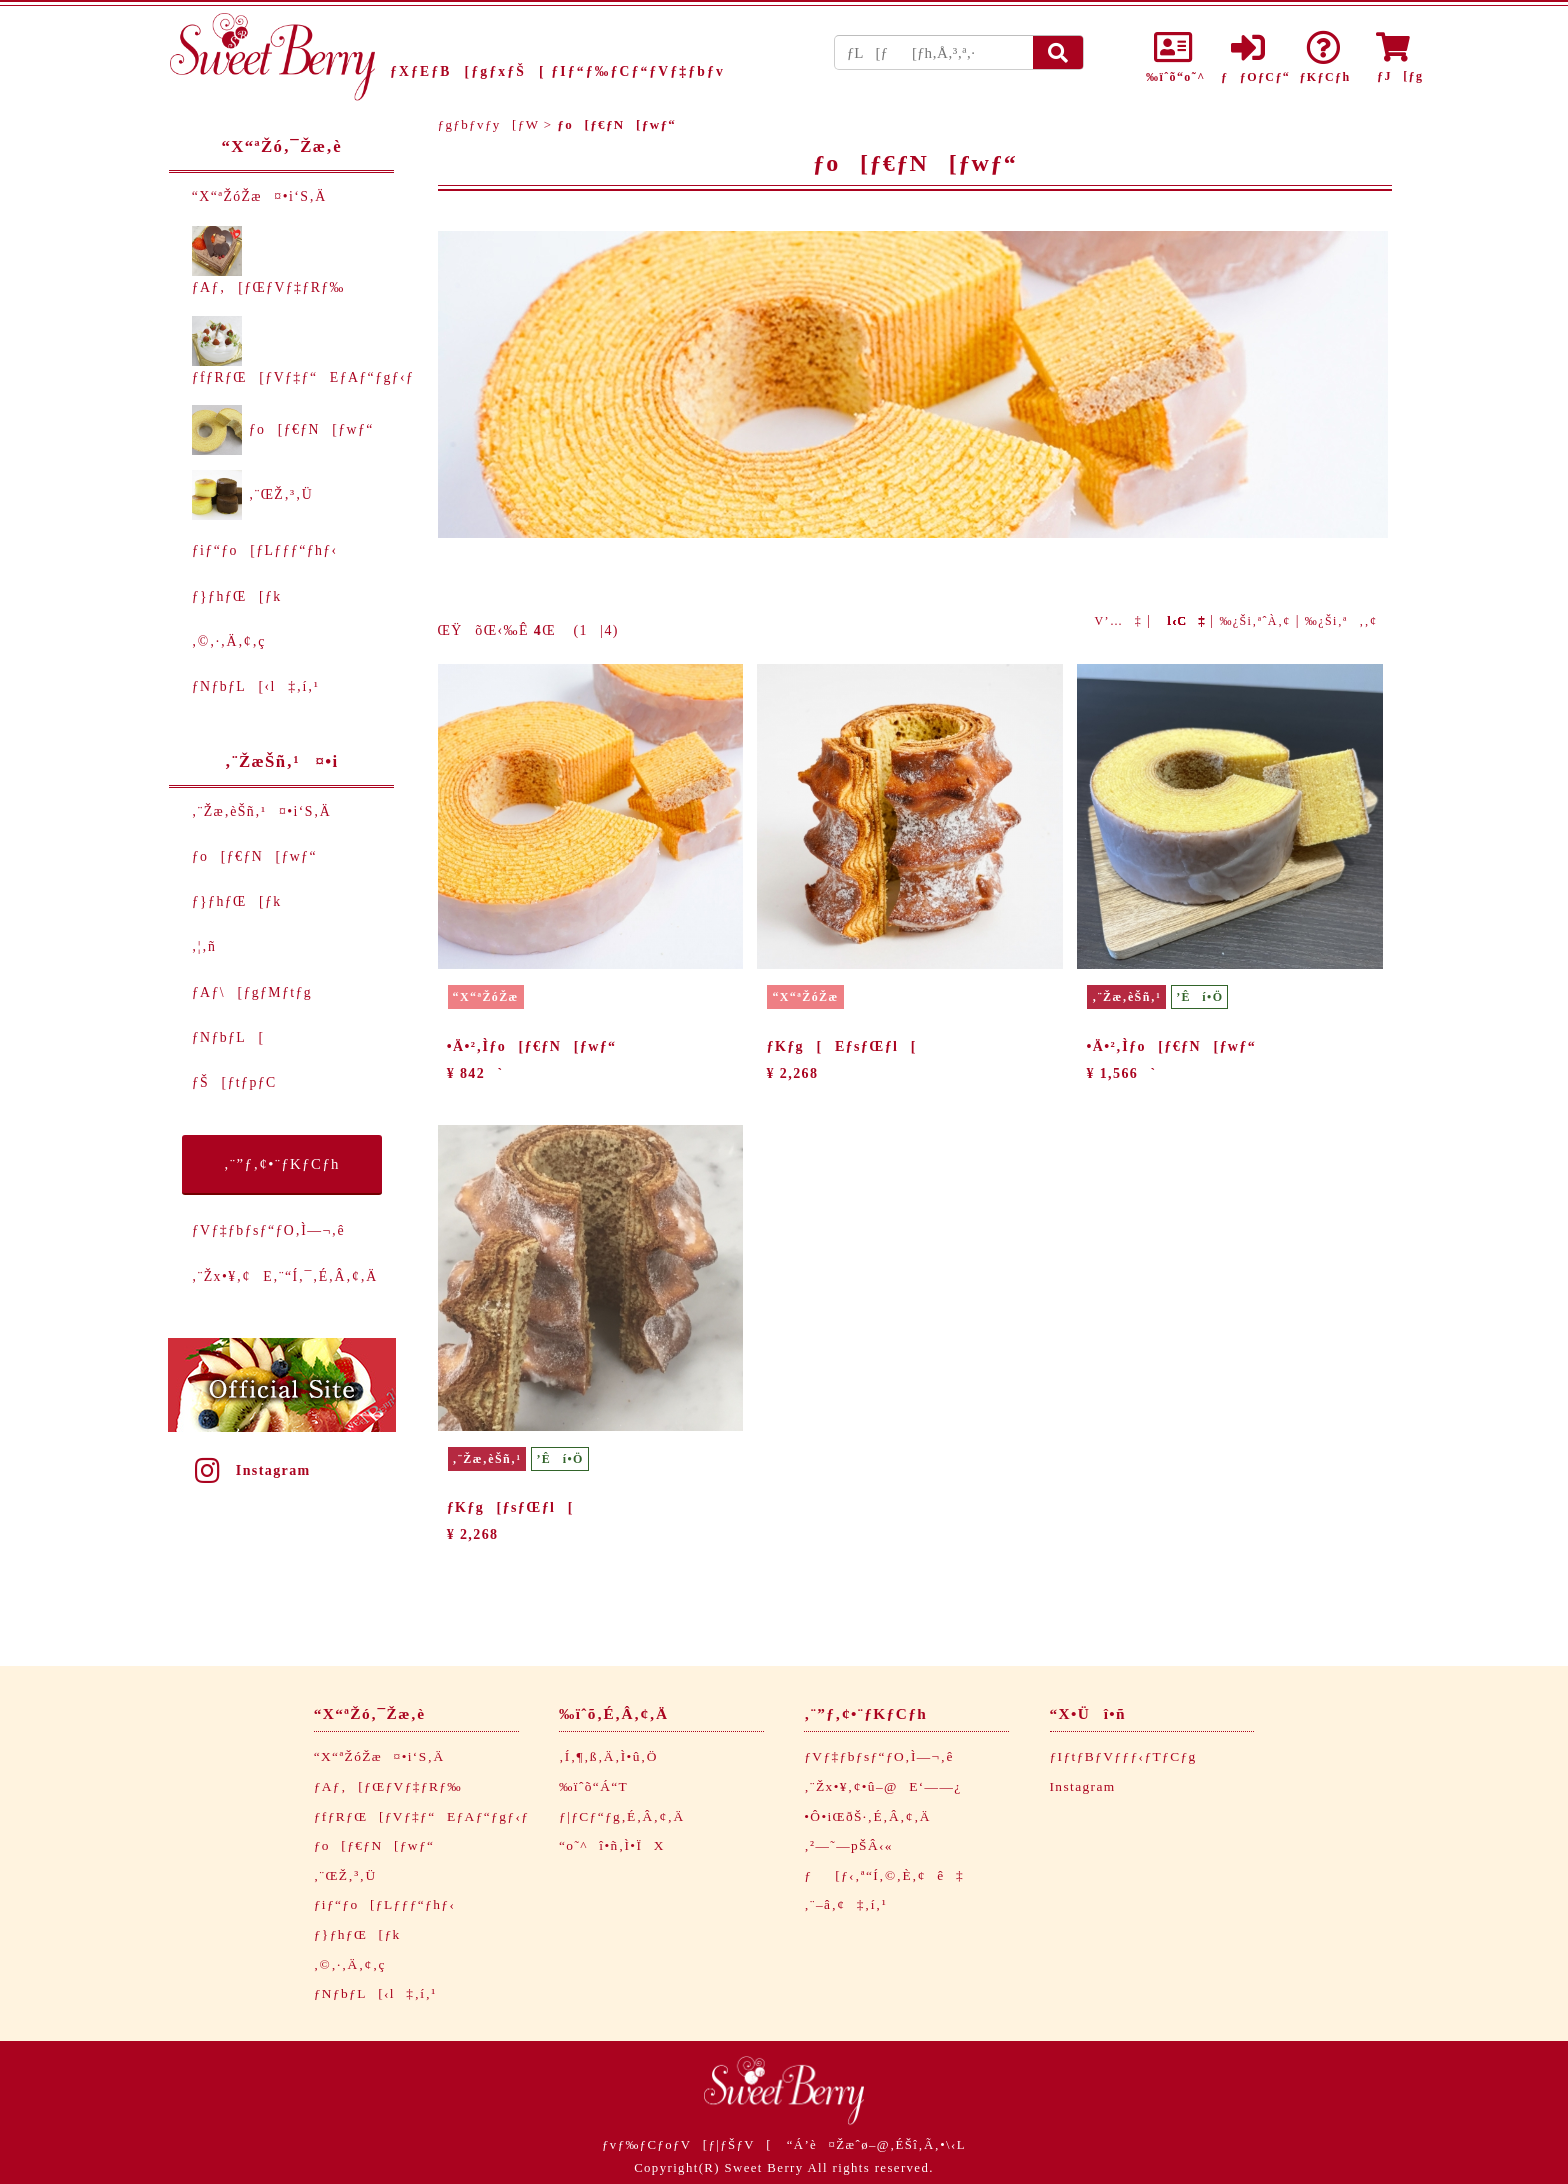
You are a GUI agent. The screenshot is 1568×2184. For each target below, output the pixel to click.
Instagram (251, 1470)
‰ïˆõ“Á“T (593, 1786)
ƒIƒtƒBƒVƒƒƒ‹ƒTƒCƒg (1123, 1756)
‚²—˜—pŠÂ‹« (848, 1845)
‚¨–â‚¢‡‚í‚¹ (845, 1904)
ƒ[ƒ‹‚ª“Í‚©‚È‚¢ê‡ (884, 1875)
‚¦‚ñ (204, 946)
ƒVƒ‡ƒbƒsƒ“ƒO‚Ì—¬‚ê (268, 1230)
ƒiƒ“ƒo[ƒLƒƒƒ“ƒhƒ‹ (265, 550)
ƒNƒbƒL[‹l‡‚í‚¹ (255, 686)
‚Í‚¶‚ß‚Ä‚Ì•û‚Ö (608, 1756)
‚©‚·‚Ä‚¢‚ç (229, 641)
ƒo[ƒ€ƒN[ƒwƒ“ (283, 429)
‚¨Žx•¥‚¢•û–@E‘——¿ (882, 1786)
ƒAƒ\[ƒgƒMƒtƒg (252, 992)
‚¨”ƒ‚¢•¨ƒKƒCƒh (282, 1164)
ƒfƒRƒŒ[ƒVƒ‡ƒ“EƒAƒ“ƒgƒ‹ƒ (427, 1816)
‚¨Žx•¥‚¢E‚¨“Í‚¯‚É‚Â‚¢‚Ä (285, 1276)
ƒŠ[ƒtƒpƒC (234, 1082)
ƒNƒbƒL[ (228, 1037)
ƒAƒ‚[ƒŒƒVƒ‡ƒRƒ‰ (388, 1786)
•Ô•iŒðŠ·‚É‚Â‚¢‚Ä (867, 1816)
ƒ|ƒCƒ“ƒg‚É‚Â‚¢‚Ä (621, 1816)
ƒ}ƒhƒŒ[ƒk (237, 596)
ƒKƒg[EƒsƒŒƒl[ (842, 1046)
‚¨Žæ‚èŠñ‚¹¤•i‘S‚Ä (261, 811)
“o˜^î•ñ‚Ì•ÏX (612, 1845)
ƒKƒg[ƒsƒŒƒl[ (510, 1507)
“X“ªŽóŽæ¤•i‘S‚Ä (259, 196)
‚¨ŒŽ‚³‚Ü (252, 494)
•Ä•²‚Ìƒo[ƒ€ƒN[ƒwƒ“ (532, 1046)
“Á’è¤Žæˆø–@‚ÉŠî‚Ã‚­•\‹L (876, 2145)
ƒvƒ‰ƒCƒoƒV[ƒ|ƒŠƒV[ (687, 2145)
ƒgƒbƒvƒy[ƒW (489, 124)
